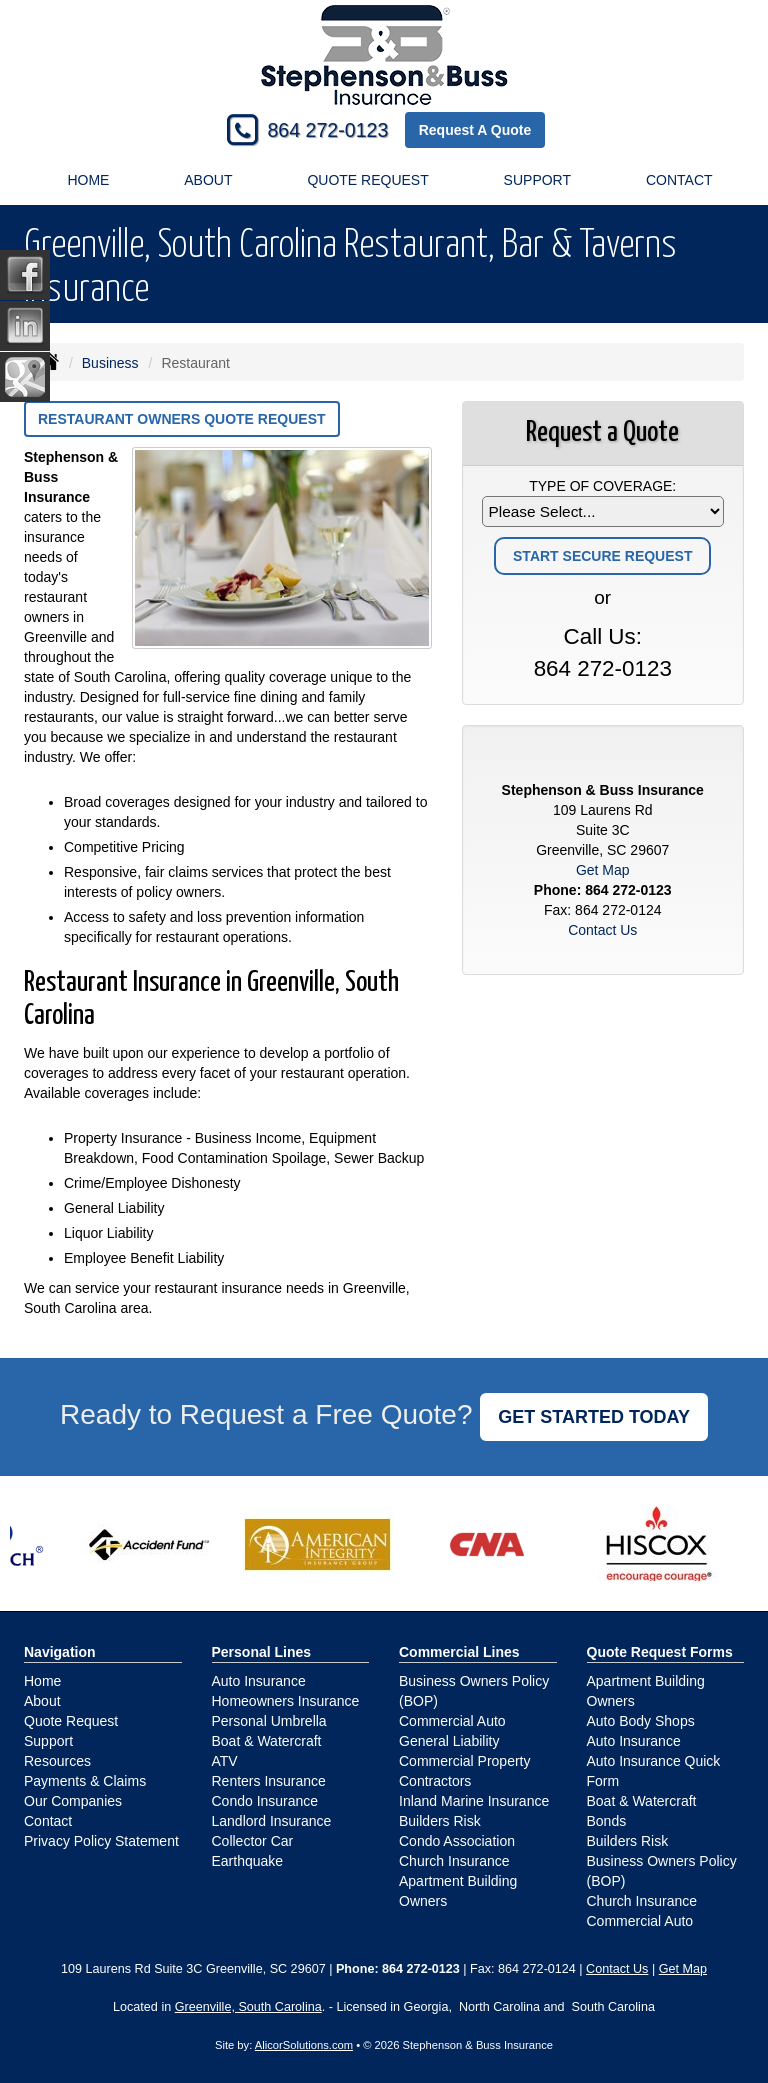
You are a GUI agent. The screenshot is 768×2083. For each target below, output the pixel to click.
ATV (225, 1761)
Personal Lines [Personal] (262, 1652)
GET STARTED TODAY (594, 1417)
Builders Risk (440, 1821)
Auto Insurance (259, 1681)
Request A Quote (475, 130)
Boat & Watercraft (267, 1741)
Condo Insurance (265, 1801)
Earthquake (248, 1861)
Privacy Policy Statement (101, 1841)
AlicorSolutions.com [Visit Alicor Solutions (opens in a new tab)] (304, 2045)
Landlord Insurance (272, 1821)
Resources (57, 1761)
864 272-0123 (327, 130)
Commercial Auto (452, 1721)
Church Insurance (454, 1861)
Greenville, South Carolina (248, 2007)
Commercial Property (464, 1761)
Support (48, 1741)
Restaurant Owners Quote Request (182, 419)
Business (110, 363)
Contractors (435, 1781)
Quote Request (71, 1721)
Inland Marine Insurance (474, 1801)
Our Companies (73, 1801)
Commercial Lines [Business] (459, 1652)
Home (88, 180)
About (208, 180)
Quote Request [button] (367, 180)
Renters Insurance (269, 1781)
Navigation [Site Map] (60, 1652)
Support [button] (537, 180)
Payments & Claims (85, 1781)
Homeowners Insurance (286, 1701)
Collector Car (253, 1841)
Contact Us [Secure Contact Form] (602, 930)
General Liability (449, 1741)
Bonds (607, 1821)
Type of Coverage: (602, 486)
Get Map (603, 870)
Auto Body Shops (641, 1721)
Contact (679, 180)
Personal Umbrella (269, 1721)
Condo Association (457, 1841)
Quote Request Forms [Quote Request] (660, 1652)
